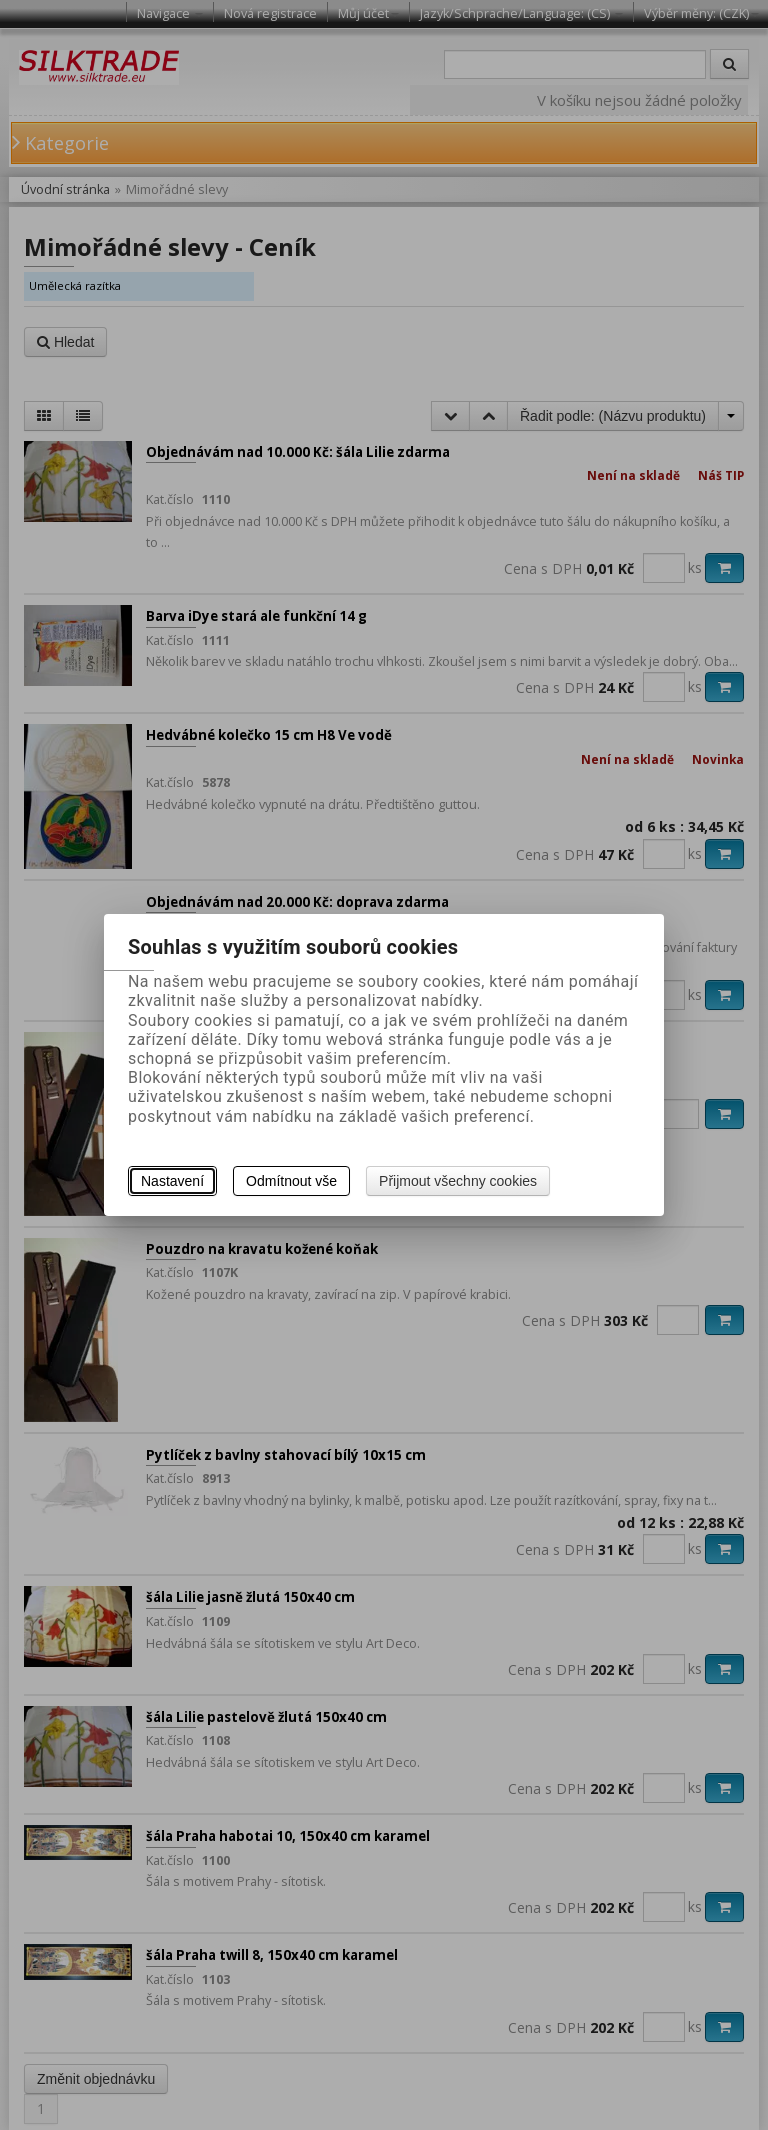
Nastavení (172, 1181)
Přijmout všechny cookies (458, 1181)
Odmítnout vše (291, 1181)
